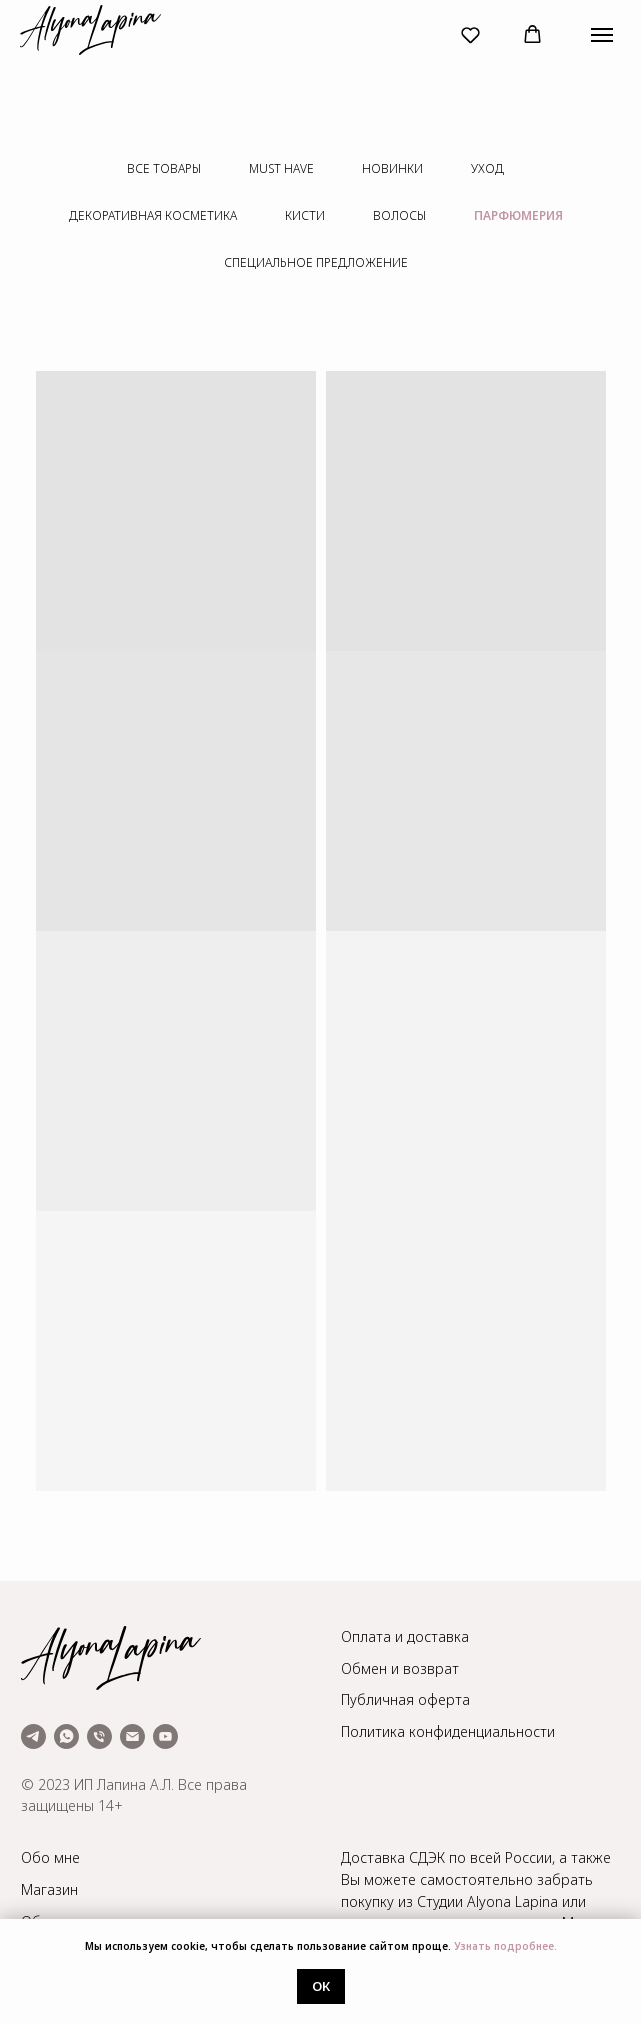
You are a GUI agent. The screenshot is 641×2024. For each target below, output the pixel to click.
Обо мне (50, 1857)
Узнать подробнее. (505, 1946)
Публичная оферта (405, 1699)
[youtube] (165, 1736)
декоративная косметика (153, 215)
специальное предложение (316, 262)
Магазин (49, 1889)
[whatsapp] (66, 1736)
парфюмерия (518, 215)
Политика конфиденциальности (448, 1731)
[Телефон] (99, 1736)
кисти (305, 215)
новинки (392, 168)
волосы (399, 215)
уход (487, 168)
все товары (164, 168)
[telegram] (33, 1736)
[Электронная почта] (132, 1736)
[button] (470, 34)
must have (281, 168)
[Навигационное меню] (602, 35)
